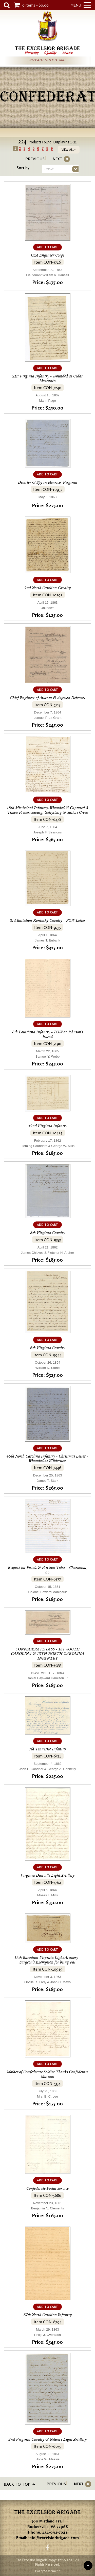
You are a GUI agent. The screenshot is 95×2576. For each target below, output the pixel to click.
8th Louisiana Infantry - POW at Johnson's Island (47, 1034)
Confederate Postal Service (47, 2188)
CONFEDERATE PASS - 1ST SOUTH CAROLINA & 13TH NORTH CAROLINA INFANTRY (47, 1654)
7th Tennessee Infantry (47, 1749)
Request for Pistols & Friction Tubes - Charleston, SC (47, 1569)
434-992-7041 (54, 2532)
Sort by (22, 167)
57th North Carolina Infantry (48, 2315)
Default (49, 168)
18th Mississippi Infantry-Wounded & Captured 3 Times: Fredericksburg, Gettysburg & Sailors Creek (47, 810)
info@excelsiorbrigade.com (53, 2537)
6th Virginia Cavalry (47, 1348)
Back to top (17, 2484)
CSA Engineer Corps (47, 255)
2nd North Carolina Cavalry (47, 588)
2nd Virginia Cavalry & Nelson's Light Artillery (47, 2439)
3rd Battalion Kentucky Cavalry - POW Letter (47, 920)
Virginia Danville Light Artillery (47, 1875)
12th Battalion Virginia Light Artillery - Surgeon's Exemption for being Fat (47, 1960)
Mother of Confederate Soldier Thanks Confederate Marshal (47, 2074)
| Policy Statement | (47, 2571)
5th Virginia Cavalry (47, 1233)
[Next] (54, 159)
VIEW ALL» (69, 149)
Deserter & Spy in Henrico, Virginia (47, 482)
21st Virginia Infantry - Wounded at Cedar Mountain (47, 378)
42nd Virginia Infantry (47, 1126)
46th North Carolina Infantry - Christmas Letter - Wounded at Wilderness (47, 1458)
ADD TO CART (47, 247)
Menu (80, 5)
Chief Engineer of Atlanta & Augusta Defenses (47, 698)
